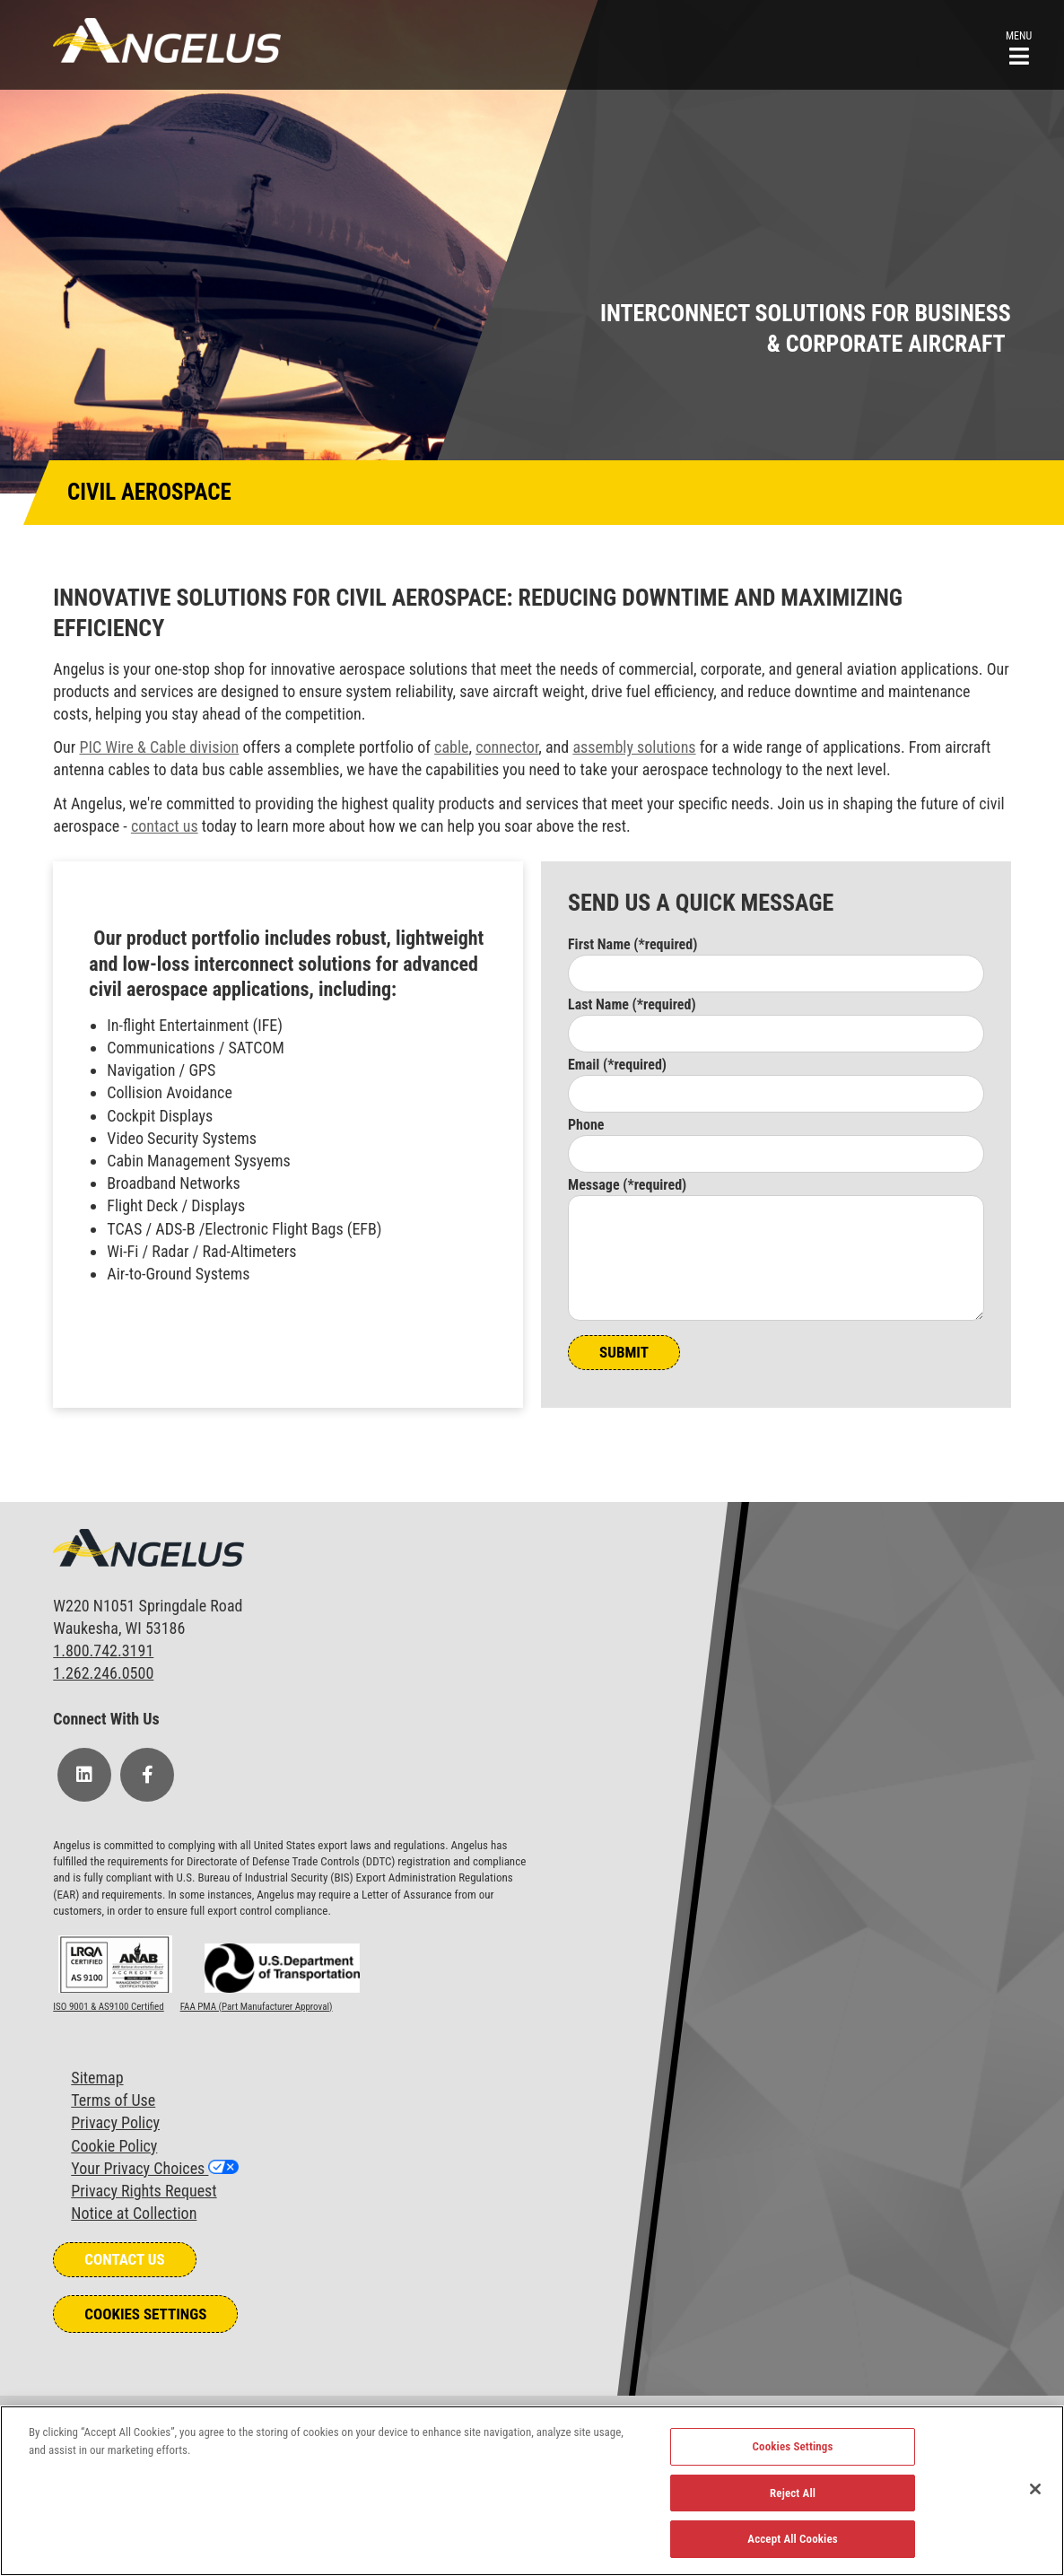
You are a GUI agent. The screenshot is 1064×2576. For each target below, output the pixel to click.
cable (451, 747)
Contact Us (124, 2259)
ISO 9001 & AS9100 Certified (108, 2007)
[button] (1019, 46)
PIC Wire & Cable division (159, 747)
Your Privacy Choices (139, 2168)
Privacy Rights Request (143, 2190)
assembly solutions (633, 747)
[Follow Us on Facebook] (147, 1775)
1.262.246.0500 (103, 1672)
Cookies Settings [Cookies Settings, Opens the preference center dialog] (793, 2446)
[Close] (1035, 2489)
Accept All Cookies (792, 2538)
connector (506, 747)
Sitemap (97, 2077)
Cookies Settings (145, 2314)
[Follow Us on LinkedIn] (84, 1775)
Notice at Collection (133, 2213)
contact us (164, 825)
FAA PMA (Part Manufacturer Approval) (256, 2007)
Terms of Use (113, 2100)
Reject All (792, 2493)
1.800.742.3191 (103, 1650)
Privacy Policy (115, 2122)
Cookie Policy (114, 2145)
